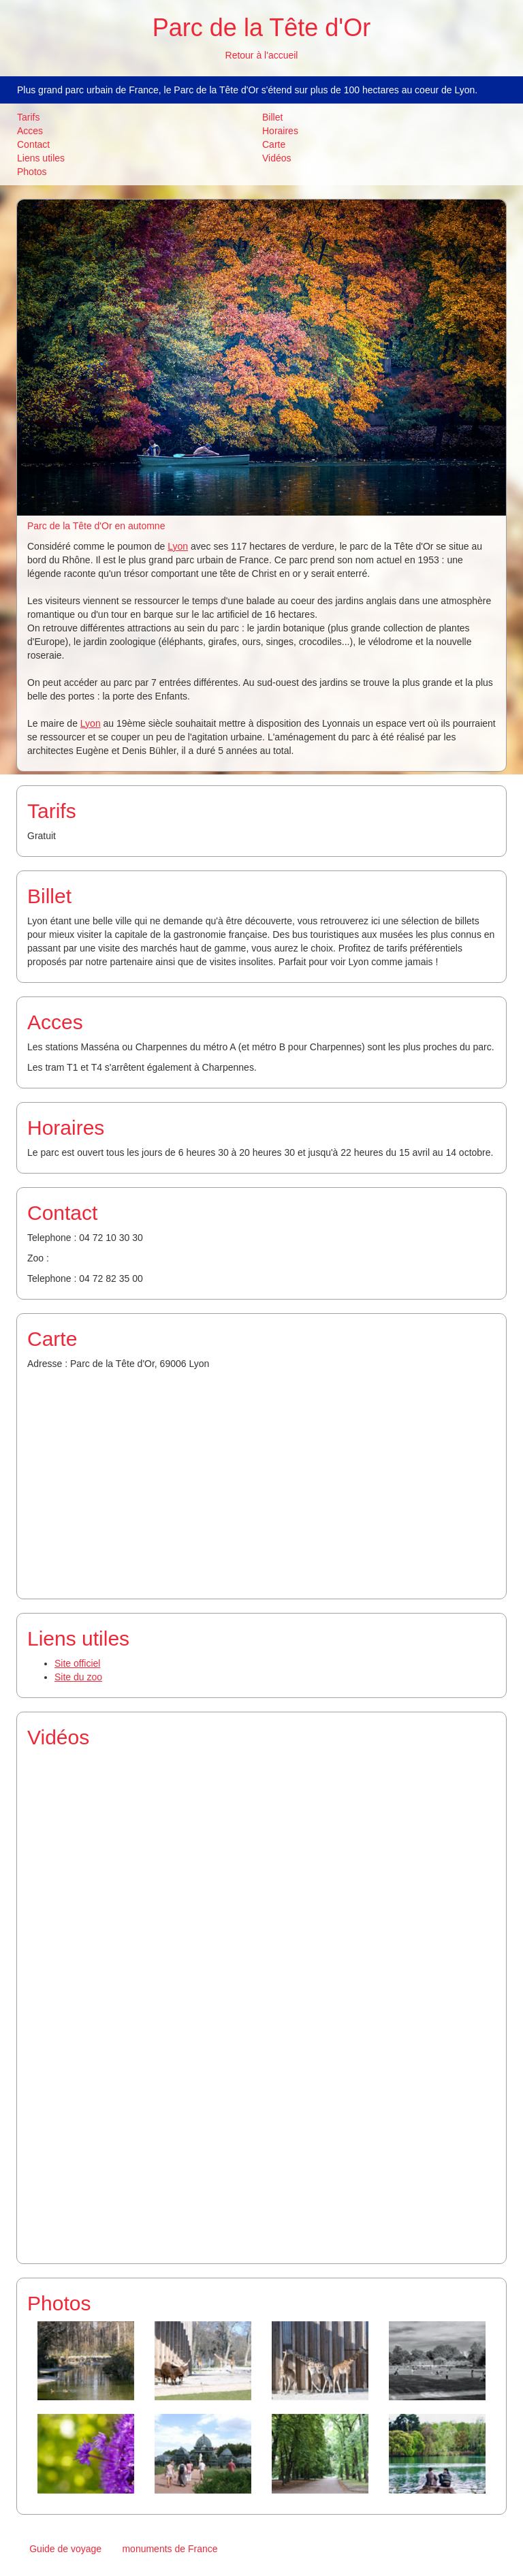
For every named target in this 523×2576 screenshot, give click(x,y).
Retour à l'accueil (261, 55)
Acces (30, 130)
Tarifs (28, 117)
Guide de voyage (65, 2548)
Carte (273, 144)
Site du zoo (78, 1676)
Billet (272, 117)
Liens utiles (41, 158)
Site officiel (77, 1663)
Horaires (280, 130)
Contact (33, 144)
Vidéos (276, 158)
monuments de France (169, 2548)
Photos (32, 171)
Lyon (178, 546)
